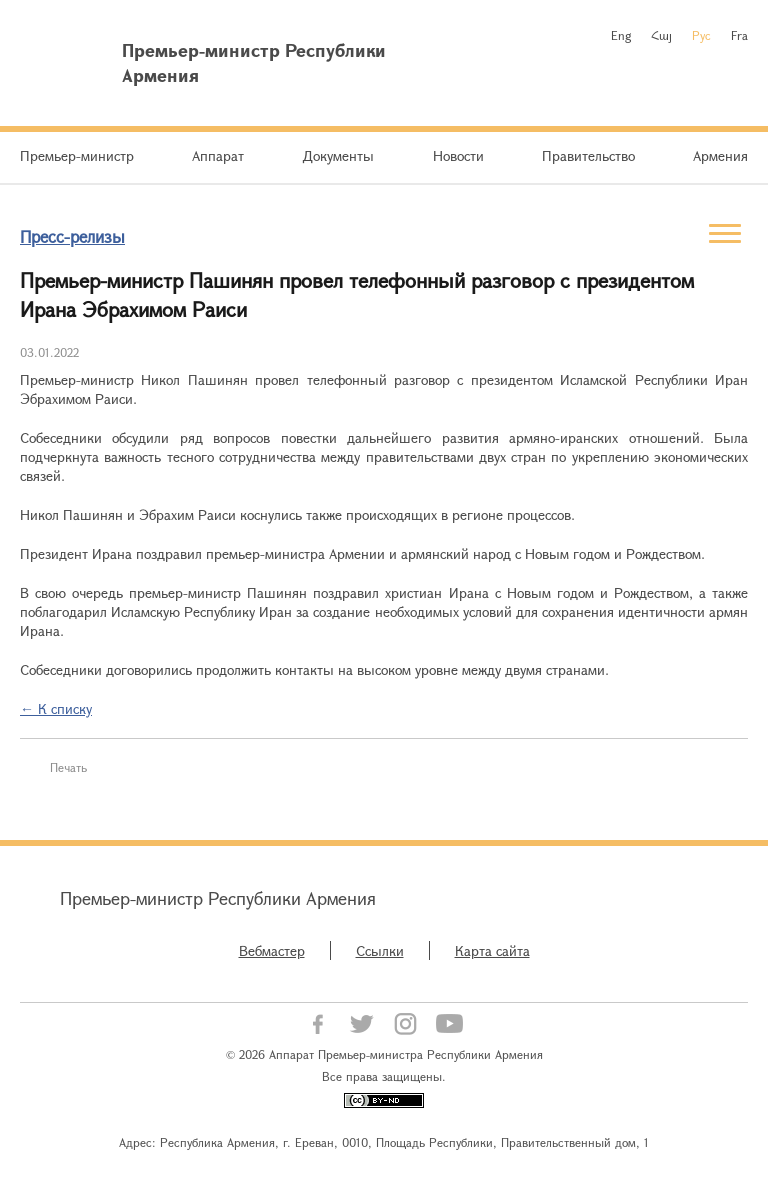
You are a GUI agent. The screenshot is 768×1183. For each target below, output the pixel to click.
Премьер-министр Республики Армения (218, 898)
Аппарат (218, 155)
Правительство (588, 155)
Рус (701, 35)
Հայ (661, 35)
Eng (621, 35)
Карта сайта (492, 950)
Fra (739, 35)
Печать (68, 767)
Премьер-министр (77, 155)
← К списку (56, 708)
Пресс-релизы (72, 236)
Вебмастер (272, 950)
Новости (458, 155)
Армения (720, 155)
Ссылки (380, 950)
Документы (338, 155)
